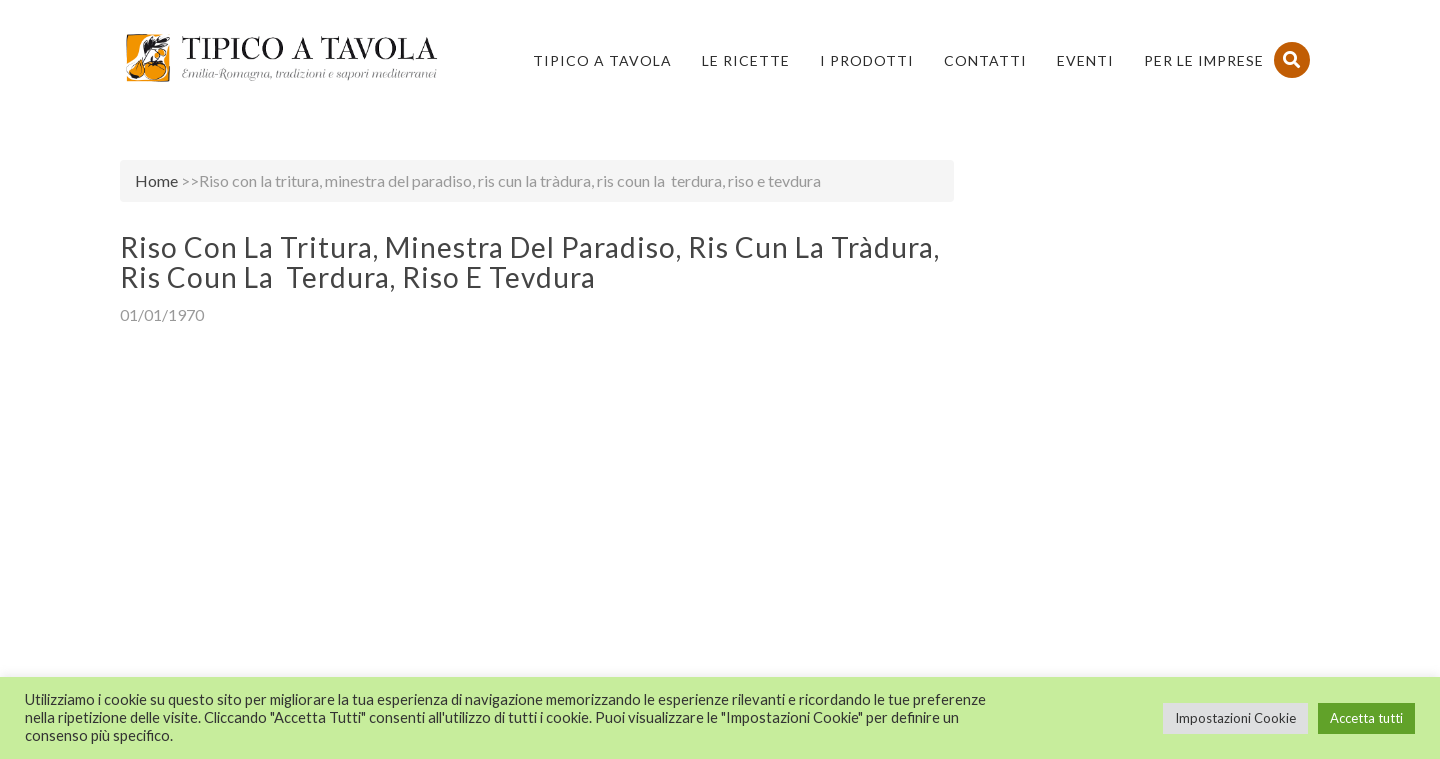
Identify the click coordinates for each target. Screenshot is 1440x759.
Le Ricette (746, 60)
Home (156, 180)
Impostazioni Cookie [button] (1235, 718)
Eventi (1085, 60)
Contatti (985, 60)
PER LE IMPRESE (1204, 60)
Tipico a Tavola (602, 60)
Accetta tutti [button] (1366, 718)
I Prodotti (867, 60)
